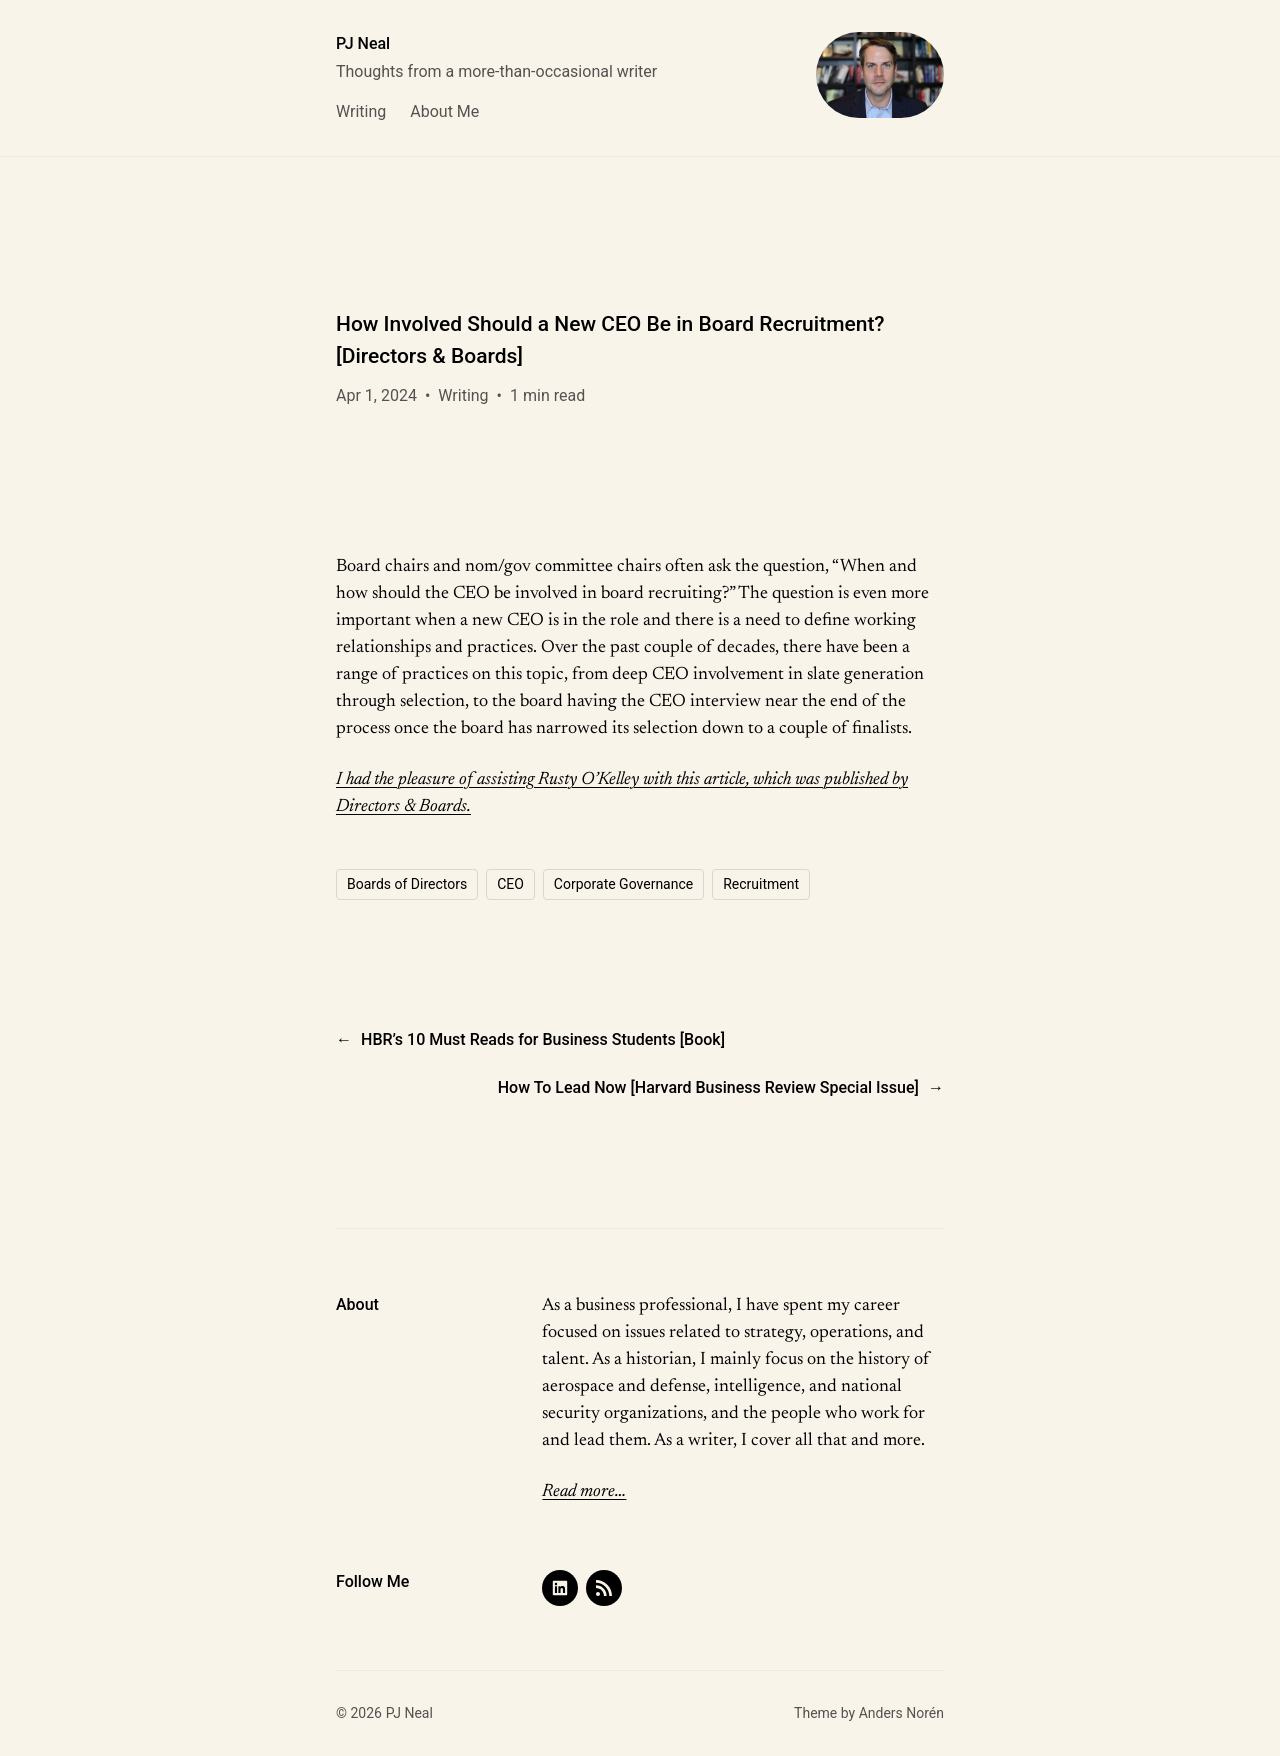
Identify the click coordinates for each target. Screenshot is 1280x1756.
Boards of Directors (407, 884)
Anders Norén (901, 1713)
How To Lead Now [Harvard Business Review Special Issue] (708, 1087)
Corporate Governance (623, 884)
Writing (463, 395)
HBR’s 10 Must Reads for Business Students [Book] (543, 1039)
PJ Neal (363, 43)
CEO (510, 884)
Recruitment (761, 884)
